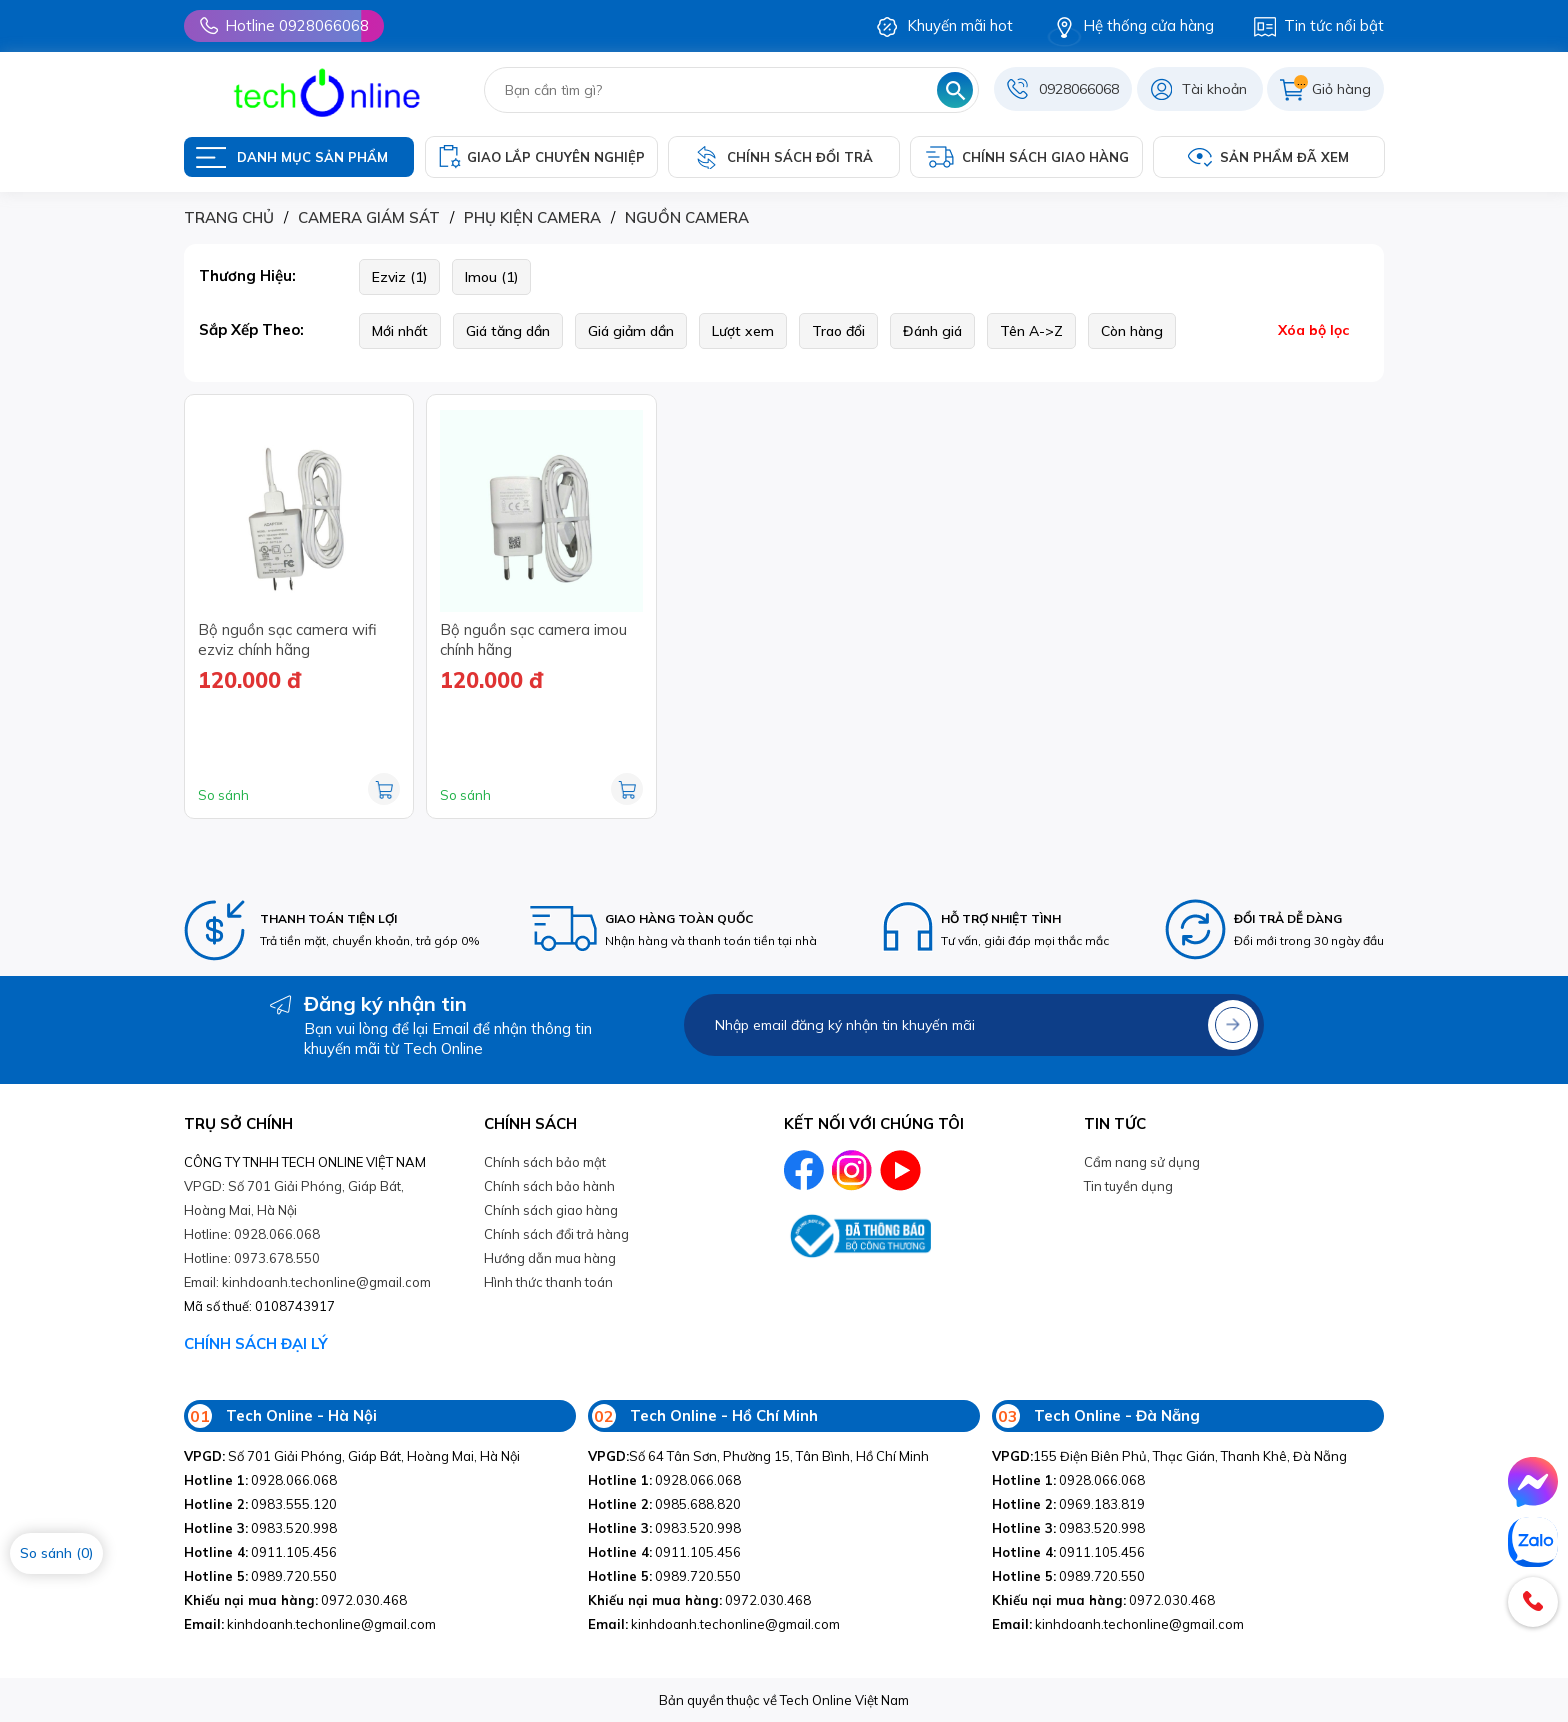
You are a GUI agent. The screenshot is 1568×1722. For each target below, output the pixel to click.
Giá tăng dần (508, 331)
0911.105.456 (260, 1552)
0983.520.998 (260, 1528)
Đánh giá (932, 331)
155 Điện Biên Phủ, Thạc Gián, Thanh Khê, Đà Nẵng (1169, 1456)
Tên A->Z (1031, 331)
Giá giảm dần (631, 331)
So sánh (223, 795)
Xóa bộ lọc (1313, 330)
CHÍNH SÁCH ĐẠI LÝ (256, 1343)
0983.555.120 (260, 1504)
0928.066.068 (260, 1480)
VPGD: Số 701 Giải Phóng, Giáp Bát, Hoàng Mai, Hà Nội (294, 1198)
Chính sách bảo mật (545, 1162)
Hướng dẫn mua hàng (550, 1258)
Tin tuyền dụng (1128, 1186)
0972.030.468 (295, 1600)
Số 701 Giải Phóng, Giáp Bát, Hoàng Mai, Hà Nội (352, 1456)
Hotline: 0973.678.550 (252, 1258)
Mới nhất (400, 331)
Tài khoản (1214, 89)
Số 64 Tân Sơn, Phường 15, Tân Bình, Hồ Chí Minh (758, 1456)
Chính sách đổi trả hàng (556, 1234)
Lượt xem (743, 331)
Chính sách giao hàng (551, 1210)
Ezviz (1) (399, 277)
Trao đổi (838, 331)
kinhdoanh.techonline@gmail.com (310, 1624)
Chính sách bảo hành (549, 1186)
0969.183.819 (1068, 1504)
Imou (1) (491, 277)
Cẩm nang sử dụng (1142, 1162)
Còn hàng (1132, 331)
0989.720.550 (260, 1576)
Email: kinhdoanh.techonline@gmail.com (307, 1282)
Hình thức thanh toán (548, 1282)
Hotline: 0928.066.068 (252, 1234)
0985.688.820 (664, 1504)
